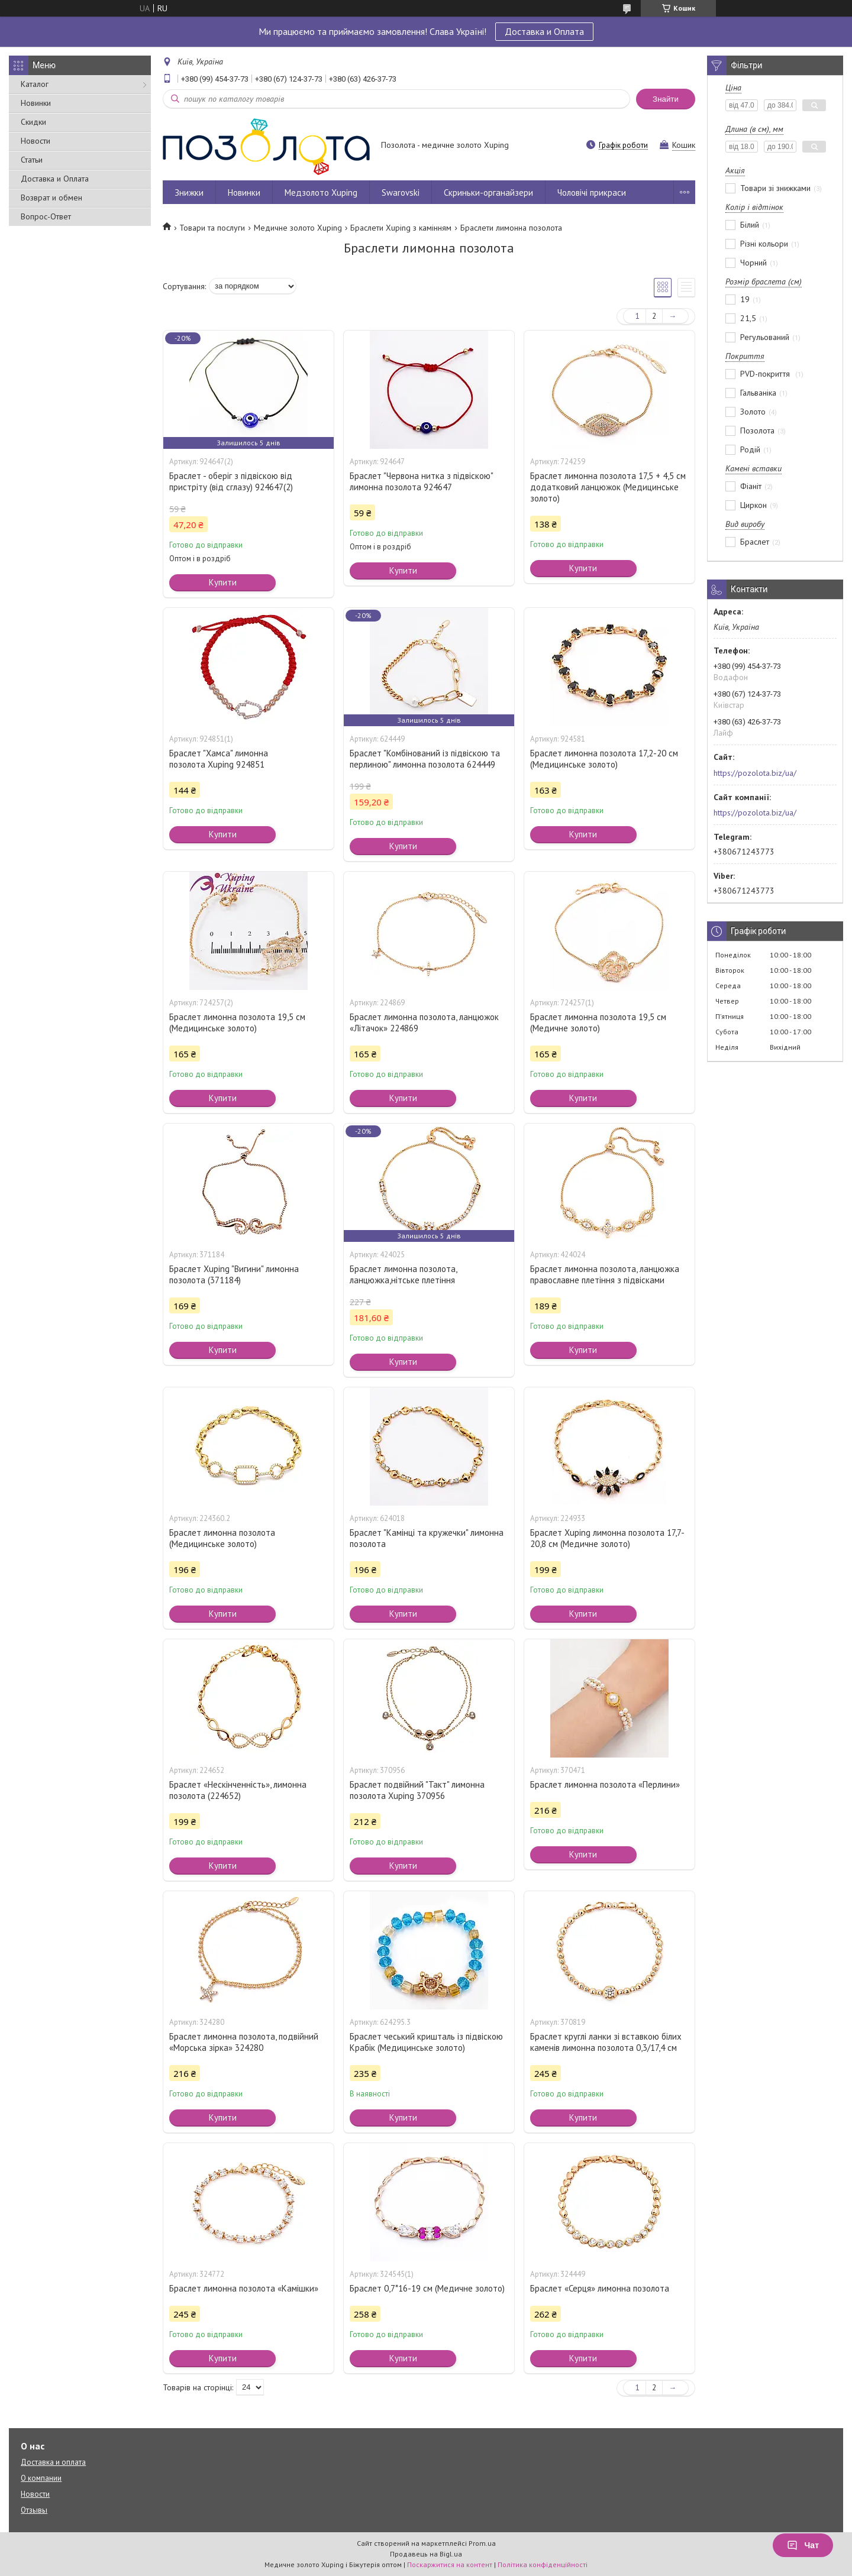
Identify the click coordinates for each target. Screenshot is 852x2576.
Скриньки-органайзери (488, 192)
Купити (223, 582)
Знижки (189, 192)
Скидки (33, 121)
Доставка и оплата (53, 2462)
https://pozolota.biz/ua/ (755, 773)
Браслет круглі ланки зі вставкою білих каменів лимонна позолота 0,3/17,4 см (606, 2042)
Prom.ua (482, 2543)
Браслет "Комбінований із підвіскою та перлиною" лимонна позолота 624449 (425, 758)
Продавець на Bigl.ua (426, 2553)
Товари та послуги (212, 227)
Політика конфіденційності (543, 2564)
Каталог (35, 84)
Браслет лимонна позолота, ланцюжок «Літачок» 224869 (424, 1022)
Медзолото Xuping (321, 192)
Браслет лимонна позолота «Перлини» (605, 1784)
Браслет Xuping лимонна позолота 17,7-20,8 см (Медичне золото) (607, 1538)
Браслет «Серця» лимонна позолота (599, 2288)
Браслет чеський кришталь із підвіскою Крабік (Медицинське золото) (426, 2042)
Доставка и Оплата (544, 31)
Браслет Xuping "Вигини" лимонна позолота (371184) (234, 1274)
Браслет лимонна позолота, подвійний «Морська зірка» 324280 (243, 2042)
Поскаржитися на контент (449, 2564)
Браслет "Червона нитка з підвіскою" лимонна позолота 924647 (421, 481)
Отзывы (34, 2510)
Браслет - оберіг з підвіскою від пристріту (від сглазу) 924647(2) (231, 481)
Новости (35, 140)
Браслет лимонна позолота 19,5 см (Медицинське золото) (237, 1022)
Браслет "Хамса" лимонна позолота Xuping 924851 (218, 758)
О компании (41, 2478)
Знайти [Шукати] (666, 99)
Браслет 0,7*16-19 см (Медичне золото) (427, 2288)
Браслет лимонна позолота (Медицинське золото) (222, 1538)
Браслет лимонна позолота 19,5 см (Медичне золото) (598, 1022)
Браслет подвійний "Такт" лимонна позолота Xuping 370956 (417, 1790)
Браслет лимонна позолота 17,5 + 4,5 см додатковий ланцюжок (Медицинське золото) (608, 487)
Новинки (36, 103)
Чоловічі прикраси (591, 192)
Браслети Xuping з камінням (400, 227)
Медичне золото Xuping (298, 227)
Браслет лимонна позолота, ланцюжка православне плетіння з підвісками (604, 1274)
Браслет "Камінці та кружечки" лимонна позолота (427, 1538)
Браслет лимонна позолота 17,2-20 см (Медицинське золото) (604, 758)
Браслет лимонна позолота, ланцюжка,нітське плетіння (403, 1274)
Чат (803, 2545)
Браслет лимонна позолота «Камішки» (243, 2288)
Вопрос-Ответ (46, 216)
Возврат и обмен (51, 197)
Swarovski (400, 192)
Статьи (32, 159)
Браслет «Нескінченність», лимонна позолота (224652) (237, 1790)
